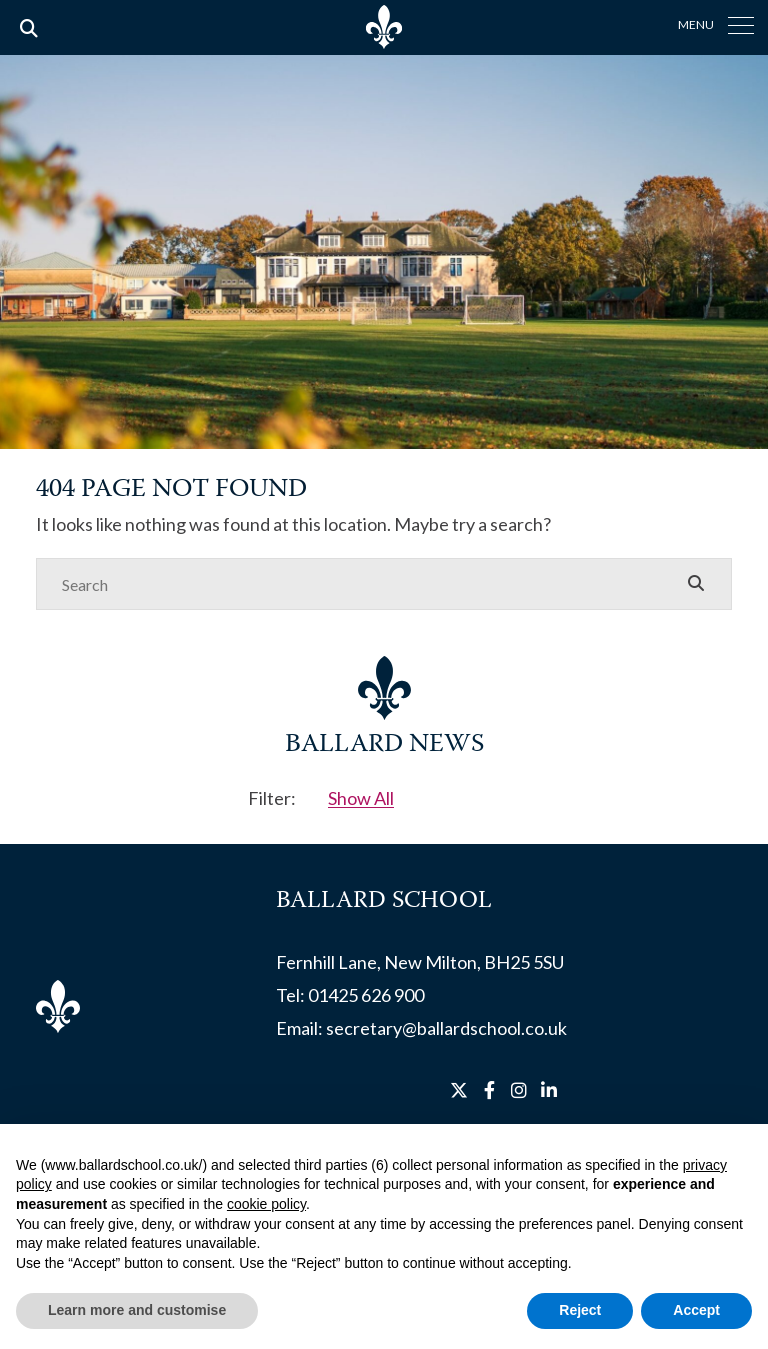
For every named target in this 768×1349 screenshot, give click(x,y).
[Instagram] (519, 1090)
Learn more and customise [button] (137, 1310)
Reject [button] (580, 1310)
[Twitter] (459, 1090)
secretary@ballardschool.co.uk (446, 1028)
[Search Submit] (696, 583)
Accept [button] (696, 1310)
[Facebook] (489, 1090)
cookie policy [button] (266, 1204)
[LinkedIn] (549, 1090)
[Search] (364, 584)
